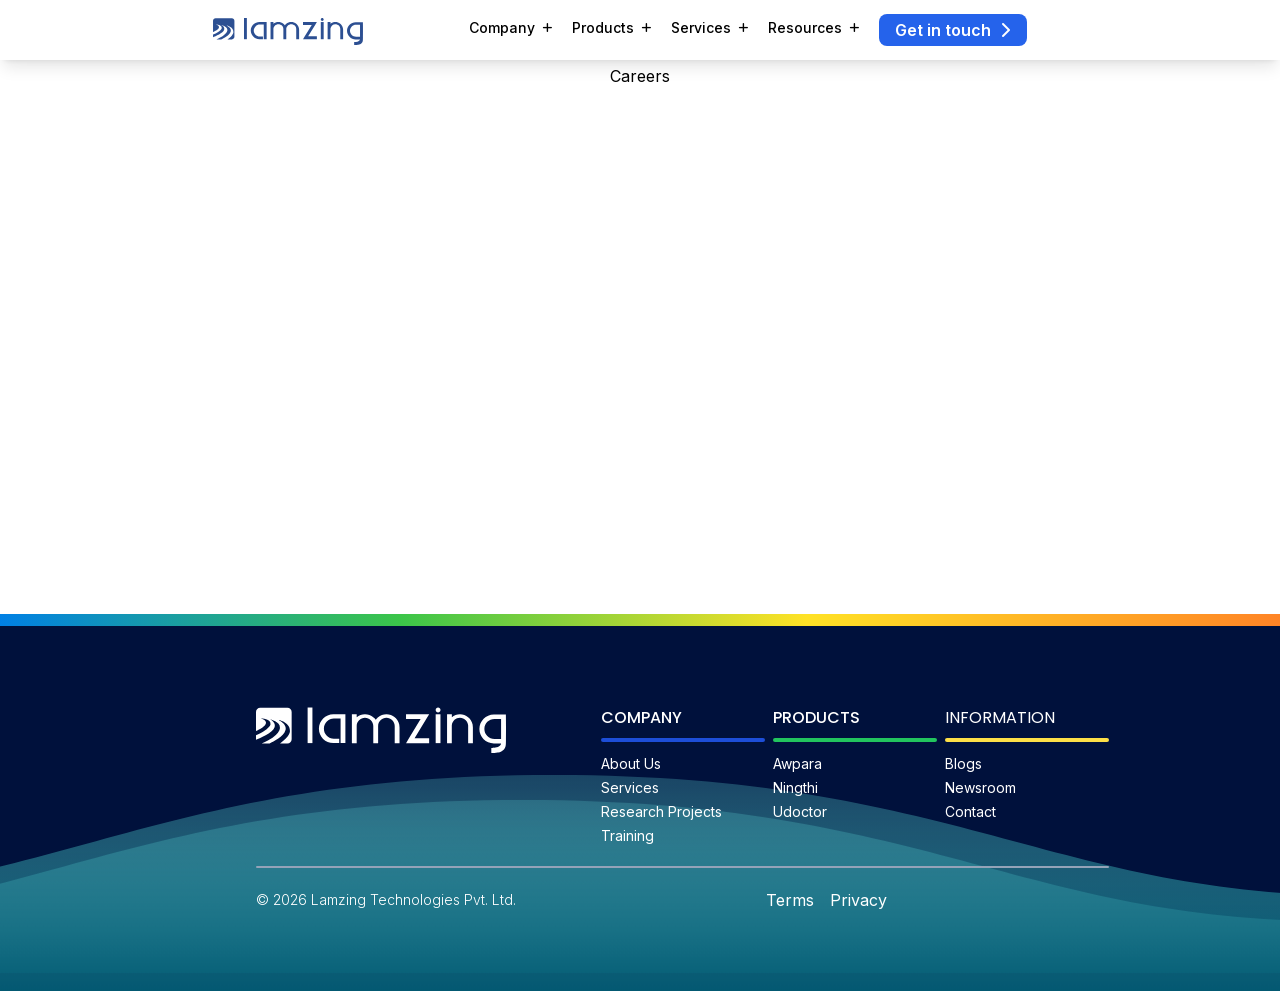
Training (627, 835)
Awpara (797, 763)
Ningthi (795, 787)
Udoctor (800, 811)
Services (630, 787)
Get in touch (953, 30)
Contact (970, 811)
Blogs (963, 763)
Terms (790, 900)
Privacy (858, 900)
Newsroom (980, 787)
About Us (631, 763)
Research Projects (661, 811)
